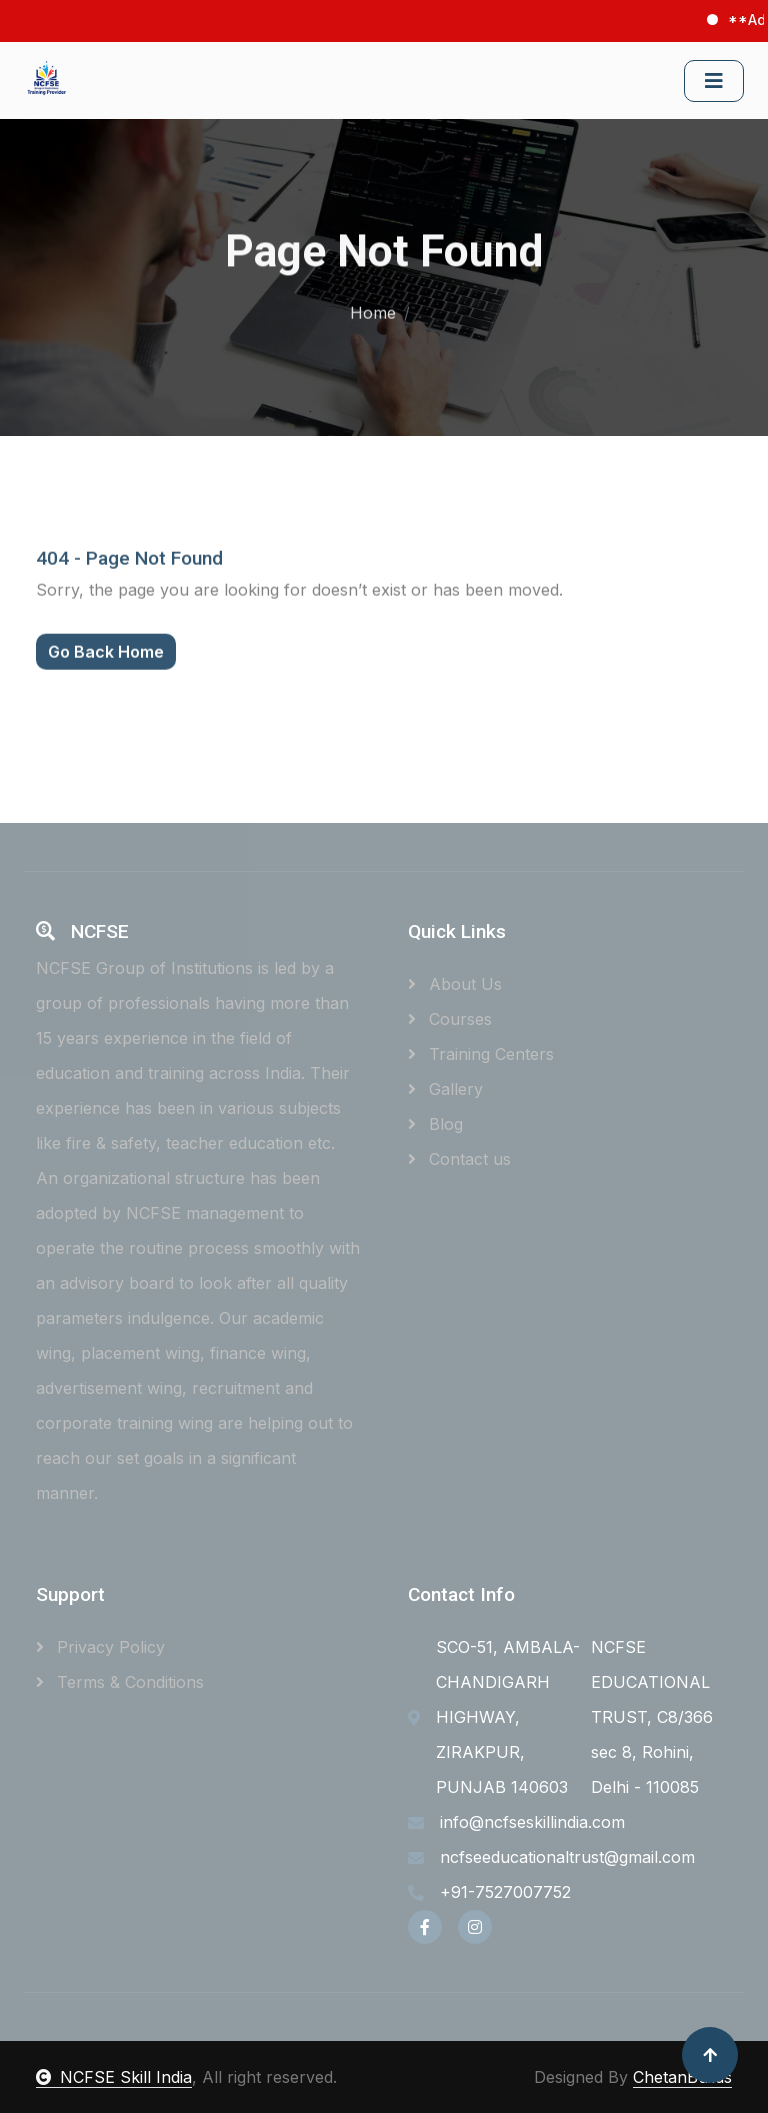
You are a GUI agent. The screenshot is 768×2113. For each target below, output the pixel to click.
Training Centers (481, 1054)
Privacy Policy (100, 1647)
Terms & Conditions (120, 1682)
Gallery (445, 1089)
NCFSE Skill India (114, 2077)
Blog (435, 1124)
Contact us (459, 1159)
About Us (455, 984)
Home (373, 309)
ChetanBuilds (682, 2077)
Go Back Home (106, 676)
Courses (450, 1019)
